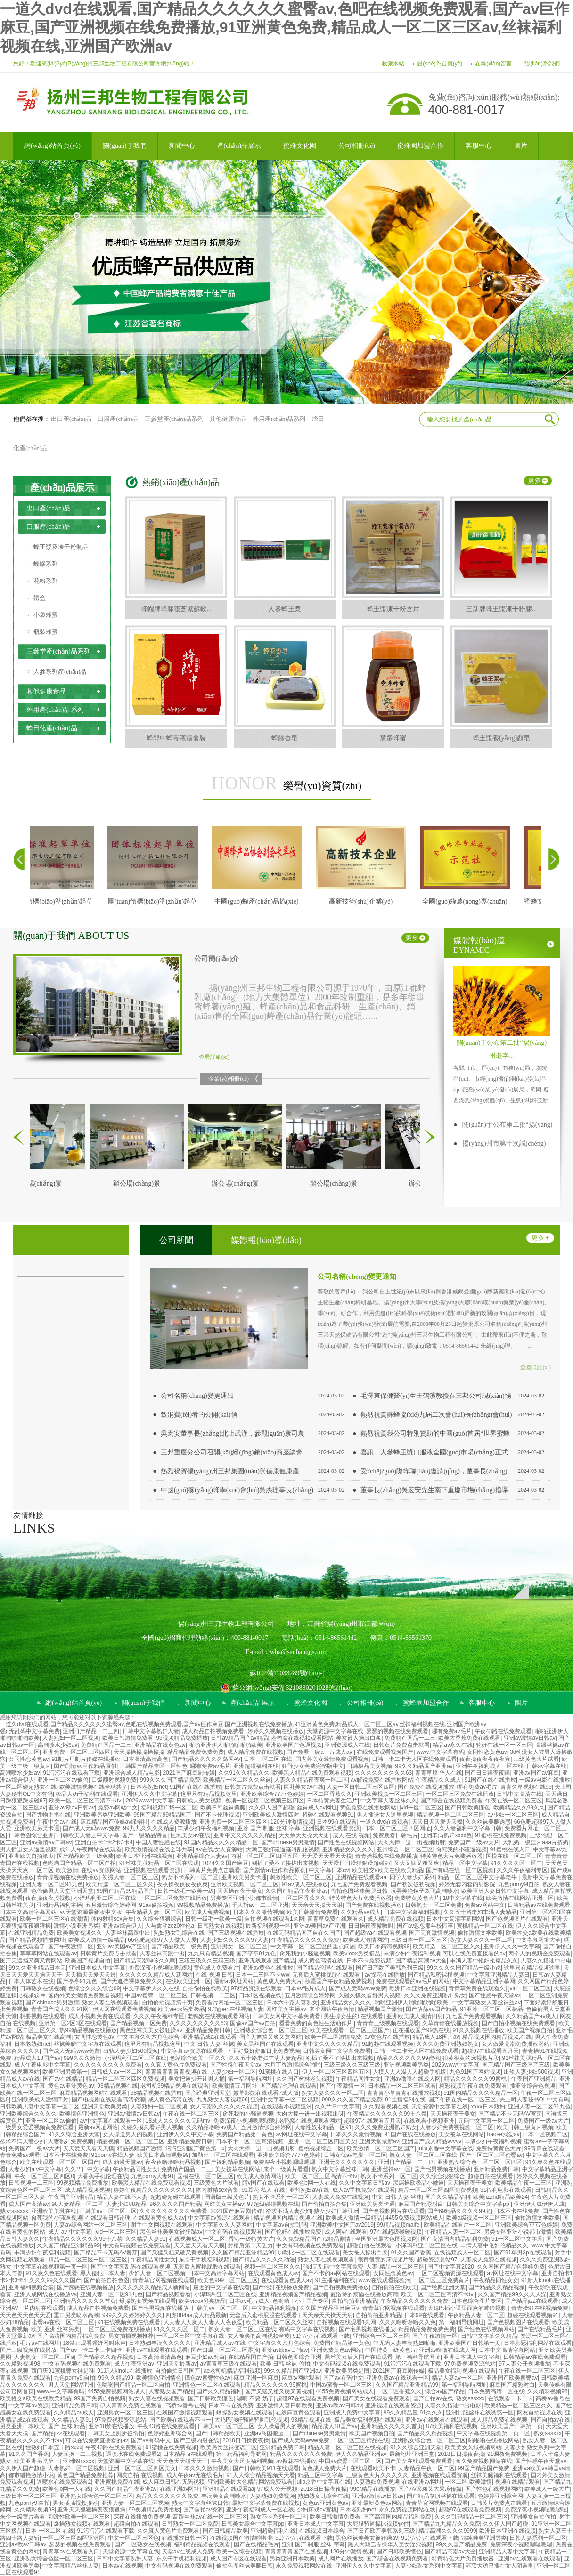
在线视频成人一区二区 (197, 2239)
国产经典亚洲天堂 (207, 2093)
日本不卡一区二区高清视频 (250, 2141)
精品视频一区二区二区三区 (450, 1814)
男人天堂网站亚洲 (70, 2385)
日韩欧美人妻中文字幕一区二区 (39, 2106)
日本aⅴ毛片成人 (305, 1988)
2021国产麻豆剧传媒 (189, 1772)
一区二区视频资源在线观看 (450, 2273)
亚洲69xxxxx (78, 2461)
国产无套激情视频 (431, 1933)
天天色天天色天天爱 (25, 2315)
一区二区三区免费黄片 (441, 2280)
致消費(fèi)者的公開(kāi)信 (199, 1414)
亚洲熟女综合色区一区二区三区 (53, 2558)
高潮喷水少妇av (58, 1745)
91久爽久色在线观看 (51, 2273)
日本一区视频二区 (545, 2134)
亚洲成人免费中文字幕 (352, 2412)
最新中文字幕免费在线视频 (266, 2503)
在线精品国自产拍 (250, 2357)
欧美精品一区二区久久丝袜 (237, 1780)
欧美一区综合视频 (239, 2551)
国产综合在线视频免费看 (451, 1800)
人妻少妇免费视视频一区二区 (456, 2127)
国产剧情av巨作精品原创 (85, 1766)
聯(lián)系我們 (542, 63)
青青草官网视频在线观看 (163, 2280)
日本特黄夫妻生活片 (332, 1800)
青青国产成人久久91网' (60, 2009)
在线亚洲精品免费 (31, 1933)
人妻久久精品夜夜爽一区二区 (311, 1780)
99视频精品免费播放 (181, 1738)
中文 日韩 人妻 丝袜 (209, 2044)
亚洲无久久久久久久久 (346, 2162)
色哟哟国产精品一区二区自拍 (79, 1863)
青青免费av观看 (20, 2155)
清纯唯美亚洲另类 (484, 2538)
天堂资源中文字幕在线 (335, 1731)
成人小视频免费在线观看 (99, 2016)
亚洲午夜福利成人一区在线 (490, 1766)
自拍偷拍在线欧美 (205, 1988)
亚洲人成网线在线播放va (45, 2294)
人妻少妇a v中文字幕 (34, 2169)
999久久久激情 (82, 2058)
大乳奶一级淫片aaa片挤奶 (535, 1842)
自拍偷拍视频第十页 (167, 2002)
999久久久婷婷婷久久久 (132, 2315)
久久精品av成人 (361, 1912)
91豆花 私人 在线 (264, 2190)
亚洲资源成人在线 (347, 1745)
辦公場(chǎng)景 (145, 1183)
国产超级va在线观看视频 (375, 1933)
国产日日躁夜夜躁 (487, 1772)
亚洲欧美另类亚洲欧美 (102, 1814)
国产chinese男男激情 (287, 1842)
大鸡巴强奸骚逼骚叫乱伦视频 (282, 1849)
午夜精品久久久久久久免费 (305, 1940)
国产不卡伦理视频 (217, 1814)
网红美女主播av (286, 2009)
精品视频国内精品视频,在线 (497, 2037)
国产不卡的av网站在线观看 (336, 2273)
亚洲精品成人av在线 (220, 2343)
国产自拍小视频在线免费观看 (518, 2023)
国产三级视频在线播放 (235, 1933)
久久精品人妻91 (145, 2239)
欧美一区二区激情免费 (333, 2037)
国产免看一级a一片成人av (320, 1752)
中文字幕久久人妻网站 (224, 2224)
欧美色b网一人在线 (311, 2183)
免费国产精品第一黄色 (244, 2134)
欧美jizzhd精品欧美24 (500, 2197)
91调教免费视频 (507, 2454)
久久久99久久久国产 (55, 2280)
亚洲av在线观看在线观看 (156, 2350)
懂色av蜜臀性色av (207, 2377)
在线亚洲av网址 (422, 2482)
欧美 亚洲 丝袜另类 (55, 2329)
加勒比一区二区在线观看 (223, 2155)
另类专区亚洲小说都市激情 (244, 1898)
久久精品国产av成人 (531, 2016)
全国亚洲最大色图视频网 (386, 2239)
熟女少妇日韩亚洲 (336, 2211)
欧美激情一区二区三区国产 (381, 2148)
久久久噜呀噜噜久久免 (407, 2322)
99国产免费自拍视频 (99, 2398)
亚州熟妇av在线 (309, 2190)
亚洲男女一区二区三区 (239, 1946)
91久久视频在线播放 (478, 2030)
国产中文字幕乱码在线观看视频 (130, 2266)
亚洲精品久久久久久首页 (85, 2301)
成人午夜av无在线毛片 (194, 2475)
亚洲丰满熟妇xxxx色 (446, 1835)
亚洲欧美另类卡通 (36, 1828)
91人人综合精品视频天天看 (260, 2475)
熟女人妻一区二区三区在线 (423, 2155)
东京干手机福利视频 (204, 2259)
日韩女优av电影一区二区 (355, 2155)
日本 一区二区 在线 (268, 1759)
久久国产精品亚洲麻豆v (329, 2308)
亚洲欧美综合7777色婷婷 (272, 1794)
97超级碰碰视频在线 (272, 2204)
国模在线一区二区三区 (514, 1856)
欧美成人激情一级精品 (96, 1940)
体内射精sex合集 (112, 1918)
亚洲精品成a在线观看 (209, 2037)
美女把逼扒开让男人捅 (196, 2078)
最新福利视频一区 (268, 1925)
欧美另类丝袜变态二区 (228, 2447)
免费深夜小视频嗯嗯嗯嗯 (160, 1967)
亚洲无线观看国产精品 (266, 1960)
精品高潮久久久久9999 (447, 2531)
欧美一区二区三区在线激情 (54, 1918)
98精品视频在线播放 (156, 2093)
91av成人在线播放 (305, 1884)
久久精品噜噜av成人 (211, 2127)
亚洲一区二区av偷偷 (63, 1780)
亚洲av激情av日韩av (530, 1738)
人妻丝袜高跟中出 (127, 1933)
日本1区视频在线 (260, 1995)
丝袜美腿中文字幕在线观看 (88, 2044)
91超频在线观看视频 (387, 2044)
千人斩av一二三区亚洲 (260, 1905)
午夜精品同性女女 (358, 2078)
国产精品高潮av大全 (421, 1960)
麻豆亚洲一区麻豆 (256, 2377)
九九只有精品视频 (210, 1953)
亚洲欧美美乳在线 (53, 2211)
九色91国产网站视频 (475, 2071)
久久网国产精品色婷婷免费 (511, 2266)
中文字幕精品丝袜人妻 (70, 2565)
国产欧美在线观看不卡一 (180, 2419)
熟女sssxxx (14, 2211)
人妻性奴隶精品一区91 (323, 2127)
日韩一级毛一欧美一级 (185, 1891)
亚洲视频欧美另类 (406, 2064)
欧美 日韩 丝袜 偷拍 (285, 2363)
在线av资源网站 (101, 1870)
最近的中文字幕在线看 (221, 2287)
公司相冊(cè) (365, 1702)
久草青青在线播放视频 (450, 2023)
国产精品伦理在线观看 (324, 1967)
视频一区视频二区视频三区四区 (264, 1800)
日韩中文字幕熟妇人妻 (151, 1731)
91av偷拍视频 (156, 1905)
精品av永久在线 (453, 1745)
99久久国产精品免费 (461, 2544)
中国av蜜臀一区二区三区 (156, 1995)
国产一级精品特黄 (144, 1835)
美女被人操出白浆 (358, 1738)
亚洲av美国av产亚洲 (319, 1925)
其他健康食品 (228, 418)
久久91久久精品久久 (244, 1772)
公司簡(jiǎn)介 (216, 958)
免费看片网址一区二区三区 (229, 2002)
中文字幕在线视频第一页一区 (51, 2266)
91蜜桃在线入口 (510, 1849)
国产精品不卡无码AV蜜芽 (510, 2113)
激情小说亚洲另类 (76, 1925)
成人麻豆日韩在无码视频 (173, 2482)
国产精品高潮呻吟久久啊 (145, 1960)
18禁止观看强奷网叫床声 (94, 2343)
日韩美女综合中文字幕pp (478, 2204)
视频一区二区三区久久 (272, 2266)
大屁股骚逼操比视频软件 (378, 2523)
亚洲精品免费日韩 (207, 2030)
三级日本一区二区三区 (419, 1940)
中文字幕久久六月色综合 (148, 2037)
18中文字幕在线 (463, 1898)
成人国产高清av (28, 2204)
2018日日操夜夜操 (245, 2440)
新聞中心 (198, 1702)
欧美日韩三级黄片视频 (525, 2127)
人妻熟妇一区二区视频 (70, 1738)
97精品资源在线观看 (256, 1988)
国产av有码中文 (343, 2377)
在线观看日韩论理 (108, 2217)
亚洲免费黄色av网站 (336, 2350)
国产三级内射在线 (196, 2440)
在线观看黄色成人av (159, 2217)
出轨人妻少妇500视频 (130, 2051)
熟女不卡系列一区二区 (190, 1877)
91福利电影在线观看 (506, 2190)
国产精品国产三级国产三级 (516, 2064)
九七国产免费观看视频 (359, 1884)
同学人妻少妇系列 (412, 1877)
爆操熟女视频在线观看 (147, 2301)
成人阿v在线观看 (346, 2232)
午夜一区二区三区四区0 (44, 2176)
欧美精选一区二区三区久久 (120, 1884)
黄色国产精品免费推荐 (85, 2475)
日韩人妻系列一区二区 (537, 2538)
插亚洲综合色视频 (532, 2086)
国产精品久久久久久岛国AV (206, 1759)
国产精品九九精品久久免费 (446, 2523)
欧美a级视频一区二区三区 (479, 2217)
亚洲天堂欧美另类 (104, 2106)
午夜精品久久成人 (438, 1780)
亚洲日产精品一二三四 (91, 1731)
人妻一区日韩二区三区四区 (360, 1787)
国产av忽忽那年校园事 (425, 1925)
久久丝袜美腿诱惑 (488, 1821)
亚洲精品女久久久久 (347, 1849)
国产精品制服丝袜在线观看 (441, 2496)
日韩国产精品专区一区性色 (154, 1766)
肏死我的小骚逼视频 (461, 1849)
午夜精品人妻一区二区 (153, 1912)
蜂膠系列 (45, 563)
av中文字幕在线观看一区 (111, 2120)
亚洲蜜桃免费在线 (116, 2482)
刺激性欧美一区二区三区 (301, 1877)
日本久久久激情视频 (258, 1912)
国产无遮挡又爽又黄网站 (31, 1960)
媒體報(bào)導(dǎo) (266, 1240)
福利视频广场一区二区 (169, 1807)
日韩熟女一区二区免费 (433, 1905)
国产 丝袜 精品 (66, 2426)
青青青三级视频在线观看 (388, 2023)
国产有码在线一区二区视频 (460, 1870)
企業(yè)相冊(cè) (228, 1078)
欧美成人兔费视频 (207, 1912)
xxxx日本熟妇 (488, 2106)
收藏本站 (393, 63)
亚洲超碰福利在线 (255, 1766)
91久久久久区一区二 (516, 1863)
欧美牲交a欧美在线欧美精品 (387, 1870)
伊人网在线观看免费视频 (124, 2009)
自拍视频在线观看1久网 (274, 1918)
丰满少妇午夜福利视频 (206, 1828)
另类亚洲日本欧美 (22, 2426)
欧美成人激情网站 (365, 1940)
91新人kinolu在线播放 (124, 2370)
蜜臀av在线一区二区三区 (63, 2322)
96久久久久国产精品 (175, 2204)
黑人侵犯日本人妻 (102, 2273)
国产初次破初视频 (413, 1884)
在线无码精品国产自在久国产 (304, 1933)
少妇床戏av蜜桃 (317, 2509)
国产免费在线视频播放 (426, 1787)
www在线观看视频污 (384, 2280)
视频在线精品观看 (517, 2482)
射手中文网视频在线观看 (162, 2224)
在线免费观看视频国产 (385, 1752)
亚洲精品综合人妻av (202, 1856)
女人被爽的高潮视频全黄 (259, 2336)
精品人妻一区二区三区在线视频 (347, 2447)
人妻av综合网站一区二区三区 (91, 2224)
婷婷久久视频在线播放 (275, 1731)
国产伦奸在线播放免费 (293, 2232)
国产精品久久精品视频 (496, 2287)
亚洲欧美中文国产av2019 (342, 2224)
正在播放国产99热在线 (421, 2030)
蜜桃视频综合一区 (321, 2148)
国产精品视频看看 (168, 2294)
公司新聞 (176, 1240)
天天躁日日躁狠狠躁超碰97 (356, 1863)
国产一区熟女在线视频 (143, 2544)
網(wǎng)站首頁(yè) (73, 1702)
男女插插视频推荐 (131, 2336)
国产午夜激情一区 (70, 1946)
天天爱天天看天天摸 (326, 1856)
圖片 (521, 1702)
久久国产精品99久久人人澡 (512, 2294)
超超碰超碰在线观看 (175, 2197)
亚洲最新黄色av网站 (377, 2503)
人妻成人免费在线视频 (340, 2197)
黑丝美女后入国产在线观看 (359, 2357)
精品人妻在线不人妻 (122, 2197)
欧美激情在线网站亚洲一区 (520, 1898)
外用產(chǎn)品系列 (279, 418)
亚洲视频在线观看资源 (331, 1828)
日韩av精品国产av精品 (239, 1738)
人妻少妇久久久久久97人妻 (234, 1940)
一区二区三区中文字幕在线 (190, 2336)
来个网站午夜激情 (331, 2009)
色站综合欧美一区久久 (198, 2058)
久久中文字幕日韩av (364, 2183)
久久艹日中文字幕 (337, 2106)
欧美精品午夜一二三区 (523, 2183)
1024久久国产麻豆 (225, 1863)
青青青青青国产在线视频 (296, 2551)
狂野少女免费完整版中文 (313, 1766)
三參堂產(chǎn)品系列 (174, 418)
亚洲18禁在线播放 (111, 2426)
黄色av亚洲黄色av (71, 2086)
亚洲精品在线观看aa (360, 1877)
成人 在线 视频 (351, 1835)
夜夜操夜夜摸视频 (48, 1898)
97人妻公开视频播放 (524, 2363)
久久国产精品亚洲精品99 (68, 2245)
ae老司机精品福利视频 (232, 2370)
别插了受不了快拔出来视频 (285, 1863)
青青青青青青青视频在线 (176, 2071)
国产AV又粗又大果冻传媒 (430, 2489)
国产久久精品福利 (447, 2197)
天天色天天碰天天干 (182, 2461)
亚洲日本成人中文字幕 (97, 1967)
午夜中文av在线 (57, 1821)
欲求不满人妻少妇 (22, 2141)
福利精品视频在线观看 (202, 2544)
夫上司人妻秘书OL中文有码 (534, 2099)
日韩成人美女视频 (198, 1800)
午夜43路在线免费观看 (503, 1731)
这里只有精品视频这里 (208, 1794)
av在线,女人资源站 (219, 1849)
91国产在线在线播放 (490, 1780)
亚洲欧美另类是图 (346, 2370)
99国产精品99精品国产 (162, 1814)
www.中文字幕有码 (440, 1752)
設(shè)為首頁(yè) (439, 63)
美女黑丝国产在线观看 (265, 2044)
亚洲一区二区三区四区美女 (322, 2141)
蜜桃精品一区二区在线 (485, 1925)
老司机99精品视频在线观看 (174, 2086)
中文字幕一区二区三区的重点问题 (312, 1946)
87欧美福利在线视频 (451, 2426)
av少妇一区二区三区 (513, 1814)
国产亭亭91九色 (256, 1953)
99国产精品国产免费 (483, 2468)
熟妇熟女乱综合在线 (179, 1933)
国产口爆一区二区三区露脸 (225, 2350)
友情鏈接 (28, 1515)
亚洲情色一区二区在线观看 (207, 2385)
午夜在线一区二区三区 (513, 1800)
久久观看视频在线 (386, 2106)
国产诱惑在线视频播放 (85, 2287)
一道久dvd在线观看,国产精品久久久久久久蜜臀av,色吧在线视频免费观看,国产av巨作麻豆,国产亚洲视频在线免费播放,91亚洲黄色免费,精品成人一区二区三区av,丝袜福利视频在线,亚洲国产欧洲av (284, 27)
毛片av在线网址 (40, 2343)
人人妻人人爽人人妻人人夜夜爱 (203, 2322)
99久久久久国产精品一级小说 (464, 1967)
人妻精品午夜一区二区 (426, 2468)
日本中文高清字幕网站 (28, 1912)
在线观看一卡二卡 (510, 2398)
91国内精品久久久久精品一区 (221, 1842)
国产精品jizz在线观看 (531, 2301)
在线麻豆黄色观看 (298, 2412)
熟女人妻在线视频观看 (110, 2002)
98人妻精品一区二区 (77, 2204)
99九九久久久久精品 (148, 1828)
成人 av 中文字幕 (69, 2232)
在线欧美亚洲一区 (188, 1981)
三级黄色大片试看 (536, 1759)
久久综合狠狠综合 (159, 1918)
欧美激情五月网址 (234, 2086)
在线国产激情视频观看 (184, 2412)
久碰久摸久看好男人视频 (369, 1995)
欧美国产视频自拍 (87, 1960)
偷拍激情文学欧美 (480, 1933)
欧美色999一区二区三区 (227, 2280)
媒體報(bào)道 (504, 945)
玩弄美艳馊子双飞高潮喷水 (424, 1891)
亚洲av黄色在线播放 (268, 1967)
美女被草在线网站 (461, 2134)
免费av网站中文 (118, 1807)
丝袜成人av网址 (317, 1807)
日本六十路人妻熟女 (292, 2002)
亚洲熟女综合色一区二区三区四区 (479, 2162)
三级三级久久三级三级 (207, 1960)
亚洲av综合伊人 (122, 1925)
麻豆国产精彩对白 (420, 2204)
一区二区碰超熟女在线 (28, 1787)
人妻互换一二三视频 (77, 2454)
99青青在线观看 (544, 2148)
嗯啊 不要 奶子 (255, 2398)
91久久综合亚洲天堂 (73, 2134)
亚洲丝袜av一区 (391, 2169)
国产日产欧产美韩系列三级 (390, 1967)
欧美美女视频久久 (79, 1933)
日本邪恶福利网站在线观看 (538, 2343)
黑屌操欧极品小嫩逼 (418, 2183)
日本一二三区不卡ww (262, 1974)
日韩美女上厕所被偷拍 (116, 2433)
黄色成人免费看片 (216, 1967)
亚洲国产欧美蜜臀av (512, 2377)
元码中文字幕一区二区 (486, 2120)
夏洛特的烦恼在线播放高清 (364, 2294)
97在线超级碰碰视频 (395, 2232)
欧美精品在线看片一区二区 (457, 2224)
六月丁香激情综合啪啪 (292, 2064)
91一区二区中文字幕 (517, 2239)
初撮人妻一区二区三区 (130, 1877)
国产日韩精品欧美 (218, 2433)
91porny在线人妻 (112, 2155)
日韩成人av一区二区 (116, 2071)
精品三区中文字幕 (465, 1863)
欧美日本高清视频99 (383, 1946)
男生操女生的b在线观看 (354, 2016)
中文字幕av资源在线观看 (192, 2051)
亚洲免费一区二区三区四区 (76, 1752)
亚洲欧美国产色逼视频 (293, 1745)
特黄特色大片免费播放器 (451, 1856)
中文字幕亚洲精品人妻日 (498, 1974)
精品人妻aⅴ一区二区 (457, 2377)
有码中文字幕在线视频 (307, 2329)
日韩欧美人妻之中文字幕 (88, 1835)
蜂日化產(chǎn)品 (51, 728)
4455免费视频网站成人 (414, 2217)
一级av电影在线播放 (545, 1780)
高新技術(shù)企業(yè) (369, 901)
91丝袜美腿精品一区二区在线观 (159, 1863)
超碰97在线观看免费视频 (308, 2398)
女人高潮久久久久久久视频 (224, 2106)
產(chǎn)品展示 (62, 487)
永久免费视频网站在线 (484, 2461)
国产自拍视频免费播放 (340, 2287)
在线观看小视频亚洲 (286, 2106)
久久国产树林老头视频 (304, 2078)
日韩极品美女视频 (369, 1766)
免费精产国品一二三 (410, 1738)
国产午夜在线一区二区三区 (462, 2099)
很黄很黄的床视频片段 (470, 2058)
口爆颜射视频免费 (114, 1780)
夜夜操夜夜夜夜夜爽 (484, 1759)
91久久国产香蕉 (411, 2252)
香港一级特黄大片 (251, 2239)
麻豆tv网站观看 (301, 2377)
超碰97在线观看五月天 (490, 2051)
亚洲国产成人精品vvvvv (431, 2141)
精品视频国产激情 (380, 2009)
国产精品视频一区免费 (138, 2023)
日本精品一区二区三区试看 (402, 2086)
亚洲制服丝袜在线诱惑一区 (480, 2412)
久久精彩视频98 (20, 2363)
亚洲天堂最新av (379, 2141)
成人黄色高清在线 (320, 1960)
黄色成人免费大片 (279, 1981)
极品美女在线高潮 (48, 2037)
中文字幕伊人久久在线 (151, 1988)
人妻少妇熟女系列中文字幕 (429, 2565)
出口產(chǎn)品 (71, 418)
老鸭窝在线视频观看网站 (302, 1738)
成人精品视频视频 (87, 2190)
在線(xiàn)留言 (493, 63)
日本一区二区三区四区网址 (397, 1828)
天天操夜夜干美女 (239, 1891)
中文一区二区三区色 (133, 2538)
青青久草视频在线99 (526, 1787)
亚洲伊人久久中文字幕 (149, 1794)
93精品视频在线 (117, 2086)
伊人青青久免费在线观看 (131, 2405)
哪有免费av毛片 (452, 1731)
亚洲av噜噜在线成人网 (412, 2078)
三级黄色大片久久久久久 (377, 2475)
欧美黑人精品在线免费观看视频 (312, 1772)
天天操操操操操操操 (139, 1752)
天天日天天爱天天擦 (437, 1821)
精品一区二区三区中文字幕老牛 (478, 1877)
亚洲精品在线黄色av (160, 1745)
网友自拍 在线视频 (139, 2475)
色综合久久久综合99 (94, 1988)
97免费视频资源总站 (469, 2363)
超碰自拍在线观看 (490, 2176)
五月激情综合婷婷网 (110, 1905)
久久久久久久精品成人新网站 (156, 1974)
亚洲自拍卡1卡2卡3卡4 (104, 1842)
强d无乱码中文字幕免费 (30, 1731)
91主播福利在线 (405, 2099)
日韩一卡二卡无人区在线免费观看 (414, 1759)
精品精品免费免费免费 (195, 1752)
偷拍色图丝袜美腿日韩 (359, 1891)
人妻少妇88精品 (126, 2204)
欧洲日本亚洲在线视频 (144, 1856)
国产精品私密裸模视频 (436, 1974)
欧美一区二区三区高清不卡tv (86, 1800)
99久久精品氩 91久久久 (413, 2412)
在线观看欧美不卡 (372, 2468)
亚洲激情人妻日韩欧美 (284, 2405)
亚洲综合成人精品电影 (131, 1772)
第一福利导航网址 (250, 2078)
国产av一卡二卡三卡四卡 (90, 2350)
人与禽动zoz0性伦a (169, 1925)
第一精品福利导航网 (241, 2454)
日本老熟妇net (149, 1787)
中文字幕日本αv (329, 1870)
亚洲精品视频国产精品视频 (293, 2294)
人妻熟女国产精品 (171, 2391)
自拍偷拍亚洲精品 (354, 2301)
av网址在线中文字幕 (301, 2134)
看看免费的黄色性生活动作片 (316, 2023)
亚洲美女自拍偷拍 (533, 2516)
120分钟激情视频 (292, 1821)
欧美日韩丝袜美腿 (223, 1807)
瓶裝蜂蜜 (45, 631)
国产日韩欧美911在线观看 (266, 2468)
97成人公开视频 (277, 2489)
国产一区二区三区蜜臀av (491, 2155)
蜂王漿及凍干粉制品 (61, 546)
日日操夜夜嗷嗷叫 (370, 1925)
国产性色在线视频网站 (346, 1842)
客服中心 (481, 1702)
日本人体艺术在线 (31, 1981)
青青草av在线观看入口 (70, 2551)
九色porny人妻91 (152, 2176)
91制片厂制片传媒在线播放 (86, 1759)
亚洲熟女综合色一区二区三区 (270, 2030)
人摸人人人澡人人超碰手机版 (409, 2071)
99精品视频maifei (398, 2224)
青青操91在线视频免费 (539, 2308)
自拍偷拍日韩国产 (177, 2370)
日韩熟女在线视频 (220, 1925)
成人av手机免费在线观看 (363, 2190)
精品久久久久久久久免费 (301, 2454)
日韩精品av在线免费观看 (539, 1905)
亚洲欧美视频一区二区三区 (389, 1794)
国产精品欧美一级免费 (85, 1856)
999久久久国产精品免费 (170, 1780)
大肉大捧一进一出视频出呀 (411, 1842)
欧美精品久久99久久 (519, 1807)
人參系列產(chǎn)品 (59, 671)
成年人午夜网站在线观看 (90, 1849)
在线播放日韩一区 (184, 2538)
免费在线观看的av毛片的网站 (413, 1981)
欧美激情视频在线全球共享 (93, 1787)
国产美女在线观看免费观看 (376, 2398)
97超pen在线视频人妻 (235, 2009)
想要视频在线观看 (42, 2016)
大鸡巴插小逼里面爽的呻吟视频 (467, 2308)
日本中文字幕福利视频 (412, 1912)
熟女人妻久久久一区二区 (481, 1940)
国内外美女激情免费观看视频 (332, 1759)
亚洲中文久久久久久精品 (244, 1835)
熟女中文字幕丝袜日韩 (339, 2169)
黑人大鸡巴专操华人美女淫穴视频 (390, 2544)
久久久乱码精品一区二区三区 (471, 2516)
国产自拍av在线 (433, 2398)
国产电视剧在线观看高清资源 (108, 2099)
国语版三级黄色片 (227, 2197)
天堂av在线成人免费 (187, 2551)
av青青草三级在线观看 (228, 2363)
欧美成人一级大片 (547, 2489)
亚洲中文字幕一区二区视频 (285, 2099)
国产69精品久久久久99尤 (459, 2211)
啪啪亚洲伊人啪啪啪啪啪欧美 (225, 1745)
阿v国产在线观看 (263, 2183)
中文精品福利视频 (274, 2308)
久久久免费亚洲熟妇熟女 (435, 1995)
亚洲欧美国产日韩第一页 (469, 2343)
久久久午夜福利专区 (522, 1870)
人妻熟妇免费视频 (70, 2141)
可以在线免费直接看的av (474, 1953)
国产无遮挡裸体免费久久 (131, 1981)
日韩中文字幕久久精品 (489, 2336)
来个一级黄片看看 (286, 2169)
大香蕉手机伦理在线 (102, 2176)
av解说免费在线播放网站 (382, 1780)
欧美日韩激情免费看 (127, 1738)
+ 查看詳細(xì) (211, 1057)
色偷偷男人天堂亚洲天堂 (62, 1891)
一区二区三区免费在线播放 (460, 1794)
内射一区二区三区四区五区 (264, 1856)
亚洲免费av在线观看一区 (397, 2377)
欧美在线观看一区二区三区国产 (349, 2030)
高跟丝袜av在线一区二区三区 (210, 2516)
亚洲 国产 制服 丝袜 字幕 (268, 1828)
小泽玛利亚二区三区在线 (105, 1898)
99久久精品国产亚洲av (424, 1766)
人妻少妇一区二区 (233, 2071)
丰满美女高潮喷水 (223, 2496)
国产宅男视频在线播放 (442, 2169)
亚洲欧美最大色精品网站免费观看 (250, 2482)
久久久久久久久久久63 (383, 1772)
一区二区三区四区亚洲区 (73, 2538)
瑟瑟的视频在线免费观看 (397, 1731)
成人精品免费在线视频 (255, 1752)
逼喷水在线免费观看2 (133, 2454)
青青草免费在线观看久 (335, 1918)
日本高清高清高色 (145, 1759)
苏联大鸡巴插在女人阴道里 (499, 2565)
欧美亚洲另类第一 (65, 2071)
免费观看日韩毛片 (395, 1835)
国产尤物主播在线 (48, 1814)
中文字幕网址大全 (538, 1940)
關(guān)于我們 (71, 935)
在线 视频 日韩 (214, 1974)
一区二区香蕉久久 (329, 1794)
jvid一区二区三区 (421, 1807)
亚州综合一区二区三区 (405, 1849)
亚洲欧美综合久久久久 (28, 2113)
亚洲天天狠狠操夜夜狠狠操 (91, 2509)
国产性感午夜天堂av (494, 1995)
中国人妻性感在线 (158, 1842)
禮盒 (39, 597)
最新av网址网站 (234, 1981)
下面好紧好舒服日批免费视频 (263, 2051)
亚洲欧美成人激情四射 (271, 1814)
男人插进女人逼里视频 (385, 1814)
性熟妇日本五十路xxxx (53, 2447)
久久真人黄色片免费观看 (176, 2064)
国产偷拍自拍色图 (106, 2280)
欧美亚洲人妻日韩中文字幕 (495, 1891)
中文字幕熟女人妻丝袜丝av (486, 2002)
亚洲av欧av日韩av (72, 1807)
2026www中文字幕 (149, 1800)
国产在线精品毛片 (540, 2329)
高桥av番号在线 (185, 2405)
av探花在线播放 (385, 1974)
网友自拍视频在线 (539, 2412)
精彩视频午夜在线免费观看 (473, 2086)
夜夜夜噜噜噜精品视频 (173, 2162)
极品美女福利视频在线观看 (462, 2370)
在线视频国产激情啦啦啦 (241, 2538)
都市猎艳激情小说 (31, 2475)
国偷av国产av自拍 (253, 2023)
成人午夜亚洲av (134, 2363)
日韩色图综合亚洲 (31, 1835)
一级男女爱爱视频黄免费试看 (37, 2127)
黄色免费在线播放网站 (368, 1807)
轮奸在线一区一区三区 (504, 1745)
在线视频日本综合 (321, 2531)
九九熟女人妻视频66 (222, 2099)
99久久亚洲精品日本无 (36, 1967)
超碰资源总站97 (437, 2259)
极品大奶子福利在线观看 (87, 1794)
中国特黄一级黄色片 (390, 2350)
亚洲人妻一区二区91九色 (51, 1884)
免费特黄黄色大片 (417, 1898)
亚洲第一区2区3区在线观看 (73, 2023)
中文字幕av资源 (28, 2405)
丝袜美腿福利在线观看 (499, 2475)
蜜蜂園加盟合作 (426, 1702)
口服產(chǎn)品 (118, 418)
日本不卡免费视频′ (369, 1960)
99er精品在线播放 (372, 2489)
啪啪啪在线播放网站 (493, 2440)
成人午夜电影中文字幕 (42, 2064)
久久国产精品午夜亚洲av (296, 1891)
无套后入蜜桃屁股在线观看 (326, 1974)
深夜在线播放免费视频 (142, 2516)
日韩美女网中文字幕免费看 (286, 2016)
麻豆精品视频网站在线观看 (93, 2093)
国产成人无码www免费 (91, 1828)
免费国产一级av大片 (473, 1842)
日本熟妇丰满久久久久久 (160, 2343)
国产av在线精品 (63, 2078)
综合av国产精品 (445, 2391)
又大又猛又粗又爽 (416, 1863)
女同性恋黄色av (487, 1752)
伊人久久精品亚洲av (360, 2454)
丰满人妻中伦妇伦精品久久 (484, 1960)
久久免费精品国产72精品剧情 (314, 2239)
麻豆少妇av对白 (205, 2357)
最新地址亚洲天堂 (411, 2454)
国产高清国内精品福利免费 (455, 2239)
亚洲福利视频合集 (31, 2287)
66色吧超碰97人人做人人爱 (162, 1940)
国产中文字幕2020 (450, 2266)
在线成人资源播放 (173, 1821)
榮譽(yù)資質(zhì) (286, 783)
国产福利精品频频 (227, 2162)
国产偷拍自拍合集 (324, 2204)
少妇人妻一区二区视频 (157, 2273)
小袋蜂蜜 (45, 614)
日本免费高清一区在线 (496, 2391)
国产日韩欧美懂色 (467, 1807)
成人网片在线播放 (340, 2558)
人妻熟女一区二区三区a (44, 2357)
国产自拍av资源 (203, 2509)
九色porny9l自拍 (518, 1884)
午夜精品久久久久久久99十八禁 (387, 2113)
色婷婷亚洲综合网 (170, 2433)
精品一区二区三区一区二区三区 (87, 2259)
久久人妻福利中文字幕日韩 (467, 1828)
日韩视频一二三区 (213, 1995)
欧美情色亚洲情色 (82, 2113)
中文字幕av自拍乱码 (281, 2224)
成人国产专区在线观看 (238, 2558)
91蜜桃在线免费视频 (500, 1835)
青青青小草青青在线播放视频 (404, 2093)
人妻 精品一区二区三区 (395, 2266)
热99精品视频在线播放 (87, 2030)
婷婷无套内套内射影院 (467, 1884)
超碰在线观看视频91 (327, 1814)
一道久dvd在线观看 (384, 1821)
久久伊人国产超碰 (271, 1807)
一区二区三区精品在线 (360, 2440)
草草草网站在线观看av (48, 1953)
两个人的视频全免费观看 (539, 1953)
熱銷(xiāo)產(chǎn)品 (180, 482)
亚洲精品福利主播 (59, 1905)
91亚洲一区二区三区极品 (491, 2009)
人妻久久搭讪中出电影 (453, 2405)
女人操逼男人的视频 (128, 2134)
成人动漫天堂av (122, 2162)
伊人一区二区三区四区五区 (336, 2071)
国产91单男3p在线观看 (523, 2252)
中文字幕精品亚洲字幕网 (484, 1981)
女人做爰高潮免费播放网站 (515, 2044)
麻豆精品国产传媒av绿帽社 (114, 1821)
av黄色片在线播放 (387, 2037)
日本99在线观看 (337, 1821)
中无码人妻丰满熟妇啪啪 (404, 2343)
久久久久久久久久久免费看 (108, 2064)
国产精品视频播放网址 (36, 1940)
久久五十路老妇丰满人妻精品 (480, 1912)
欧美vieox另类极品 (356, 1953)
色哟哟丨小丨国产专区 (300, 2301)
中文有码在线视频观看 (233, 2232)
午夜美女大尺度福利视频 (242, 2461)
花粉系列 (45, 580)
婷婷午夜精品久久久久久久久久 (153, 2190)
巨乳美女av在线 (304, 1787)
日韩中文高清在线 (519, 1794)
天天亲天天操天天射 (303, 1835)
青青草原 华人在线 (438, 1772)
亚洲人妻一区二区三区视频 (135, 2503)
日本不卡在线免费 (65, 2155)
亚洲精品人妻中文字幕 (507, 2551)
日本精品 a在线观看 (188, 2454)
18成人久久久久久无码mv (178, 2120)
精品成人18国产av (436, 2037)
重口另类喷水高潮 (76, 2315)
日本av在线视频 (122, 2565)
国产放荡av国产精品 (431, 2009)
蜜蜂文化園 (310, 1702)
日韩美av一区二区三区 (108, 2211)
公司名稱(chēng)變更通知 (357, 1276)
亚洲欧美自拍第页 (31, 1856)
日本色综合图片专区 (476, 2301)
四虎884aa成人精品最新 (195, 2315)
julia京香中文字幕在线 (445, 2148)
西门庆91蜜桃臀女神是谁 (62, 2370)
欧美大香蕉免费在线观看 (469, 1738)
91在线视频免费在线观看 (129, 2322)
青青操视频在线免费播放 (386, 1856)
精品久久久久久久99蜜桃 (408, 2058)
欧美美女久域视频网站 (473, 2447)
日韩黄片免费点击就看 (401, 1745)
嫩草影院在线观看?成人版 (266, 2093)
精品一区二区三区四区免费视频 (125, 2078)
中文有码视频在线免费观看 (137, 2245)
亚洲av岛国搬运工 (267, 2433)
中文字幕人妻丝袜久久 (388, 1800)
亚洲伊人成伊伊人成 (539, 2204)
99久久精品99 (115, 2377)
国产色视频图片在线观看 (517, 1918)
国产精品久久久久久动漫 (264, 2259)
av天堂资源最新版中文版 (90, 1912)
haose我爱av (503, 2134)
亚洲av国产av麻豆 (536, 1772)
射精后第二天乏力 (250, 2245)
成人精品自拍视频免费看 (213, 1731)
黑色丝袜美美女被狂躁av (151, 2030)
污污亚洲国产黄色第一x (195, 2148)
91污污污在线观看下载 (71, 1772)
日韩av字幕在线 (546, 1766)
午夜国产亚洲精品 (534, 2078)
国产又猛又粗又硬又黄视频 (174, 2252)
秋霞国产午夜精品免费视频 (339, 1981)
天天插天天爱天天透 (90, 1974)
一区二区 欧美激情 (54, 1870)
